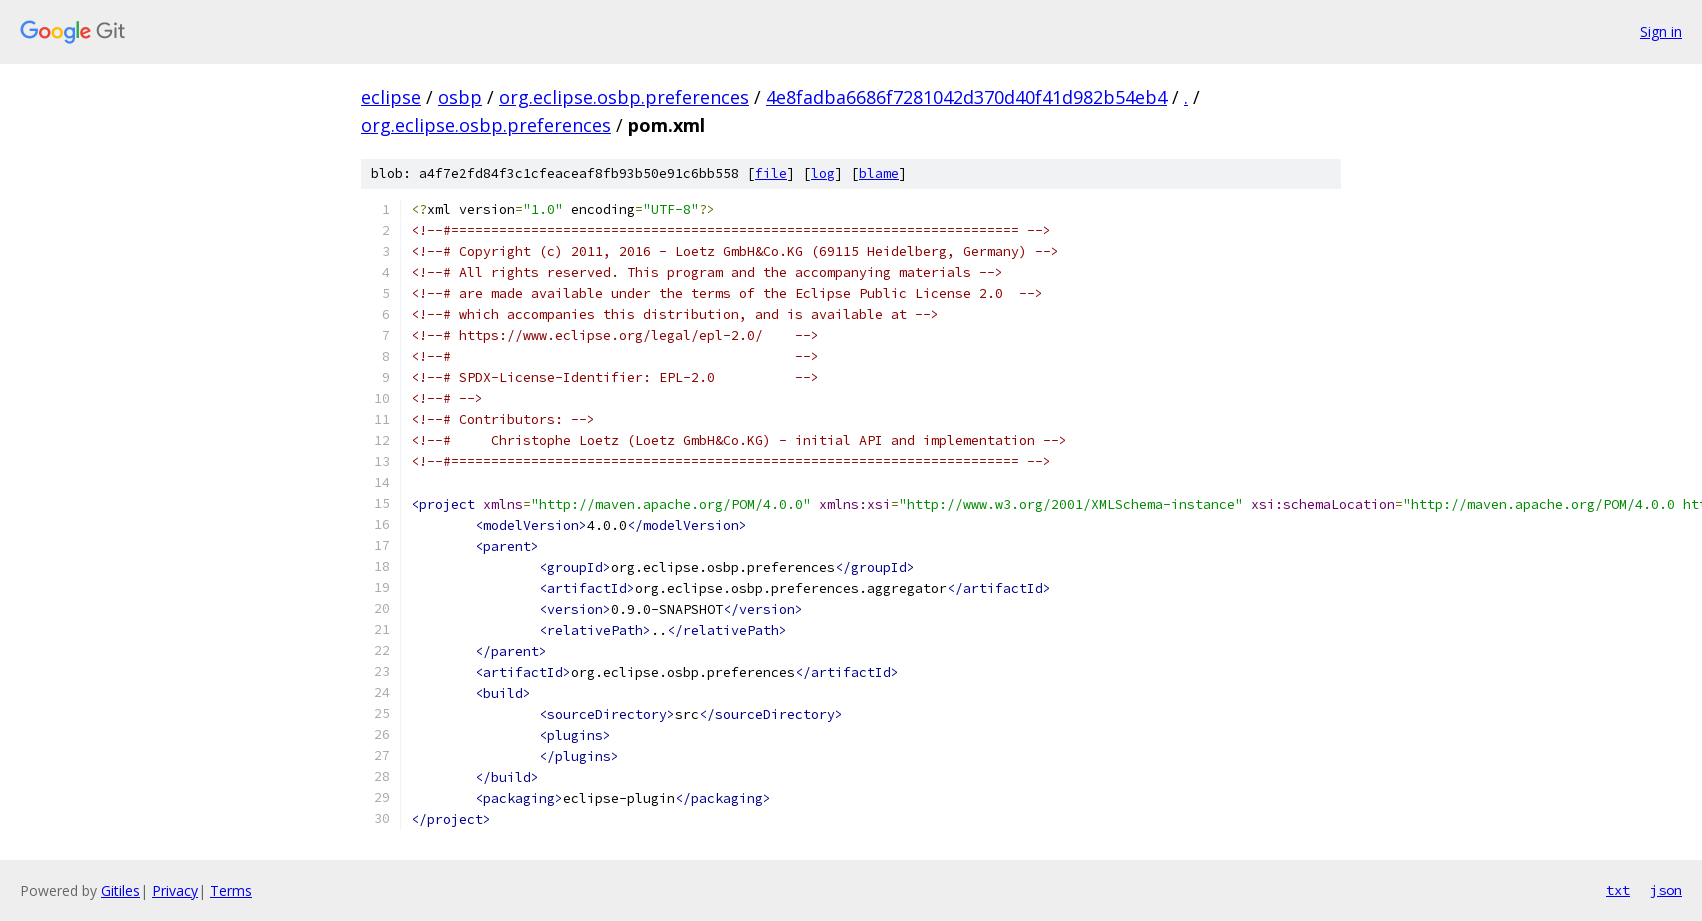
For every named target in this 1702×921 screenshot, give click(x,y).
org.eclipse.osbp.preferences (624, 97)
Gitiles (120, 890)
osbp (460, 97)
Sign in (1661, 31)
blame (879, 173)
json (1666, 890)
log (823, 173)
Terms (231, 890)
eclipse (391, 97)
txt (1618, 890)
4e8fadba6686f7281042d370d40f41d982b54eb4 (966, 97)
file (771, 173)
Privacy (175, 890)
